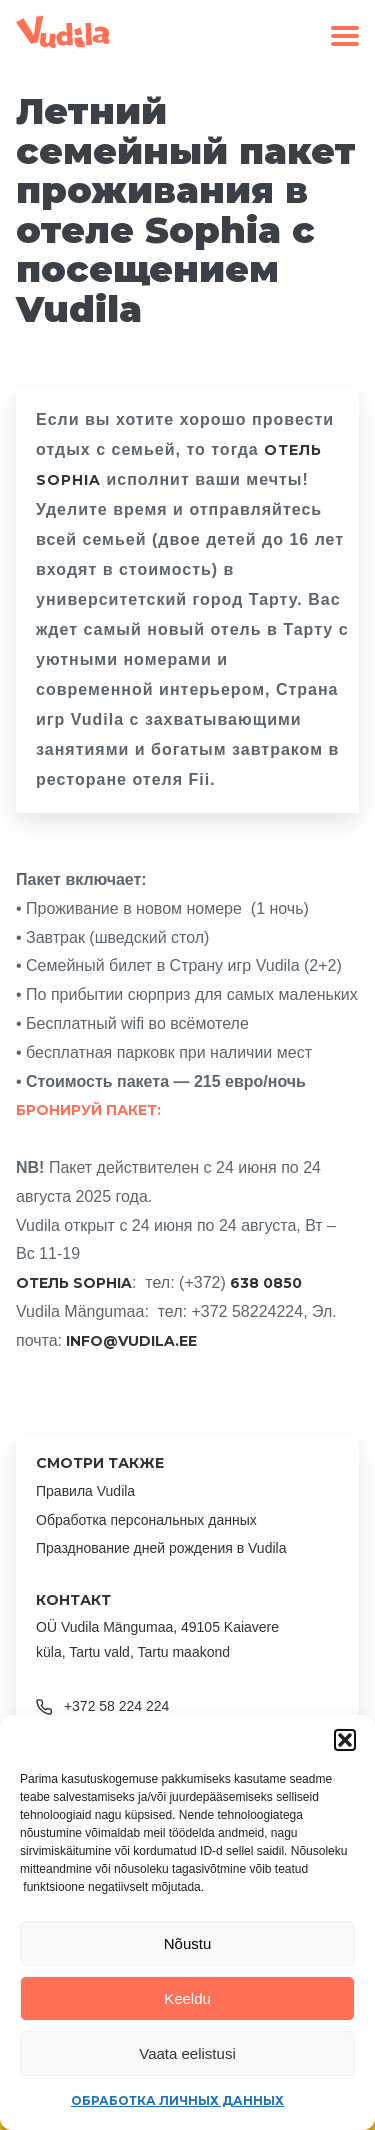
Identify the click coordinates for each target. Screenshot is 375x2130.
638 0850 (266, 1283)
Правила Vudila (85, 1491)
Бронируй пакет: (88, 1110)
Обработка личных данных (177, 2100)
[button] (345, 1740)
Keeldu (187, 1998)
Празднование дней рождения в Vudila (161, 1548)
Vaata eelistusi (187, 2053)
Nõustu (188, 1943)
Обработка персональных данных (146, 1520)
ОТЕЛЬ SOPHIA (74, 1283)
